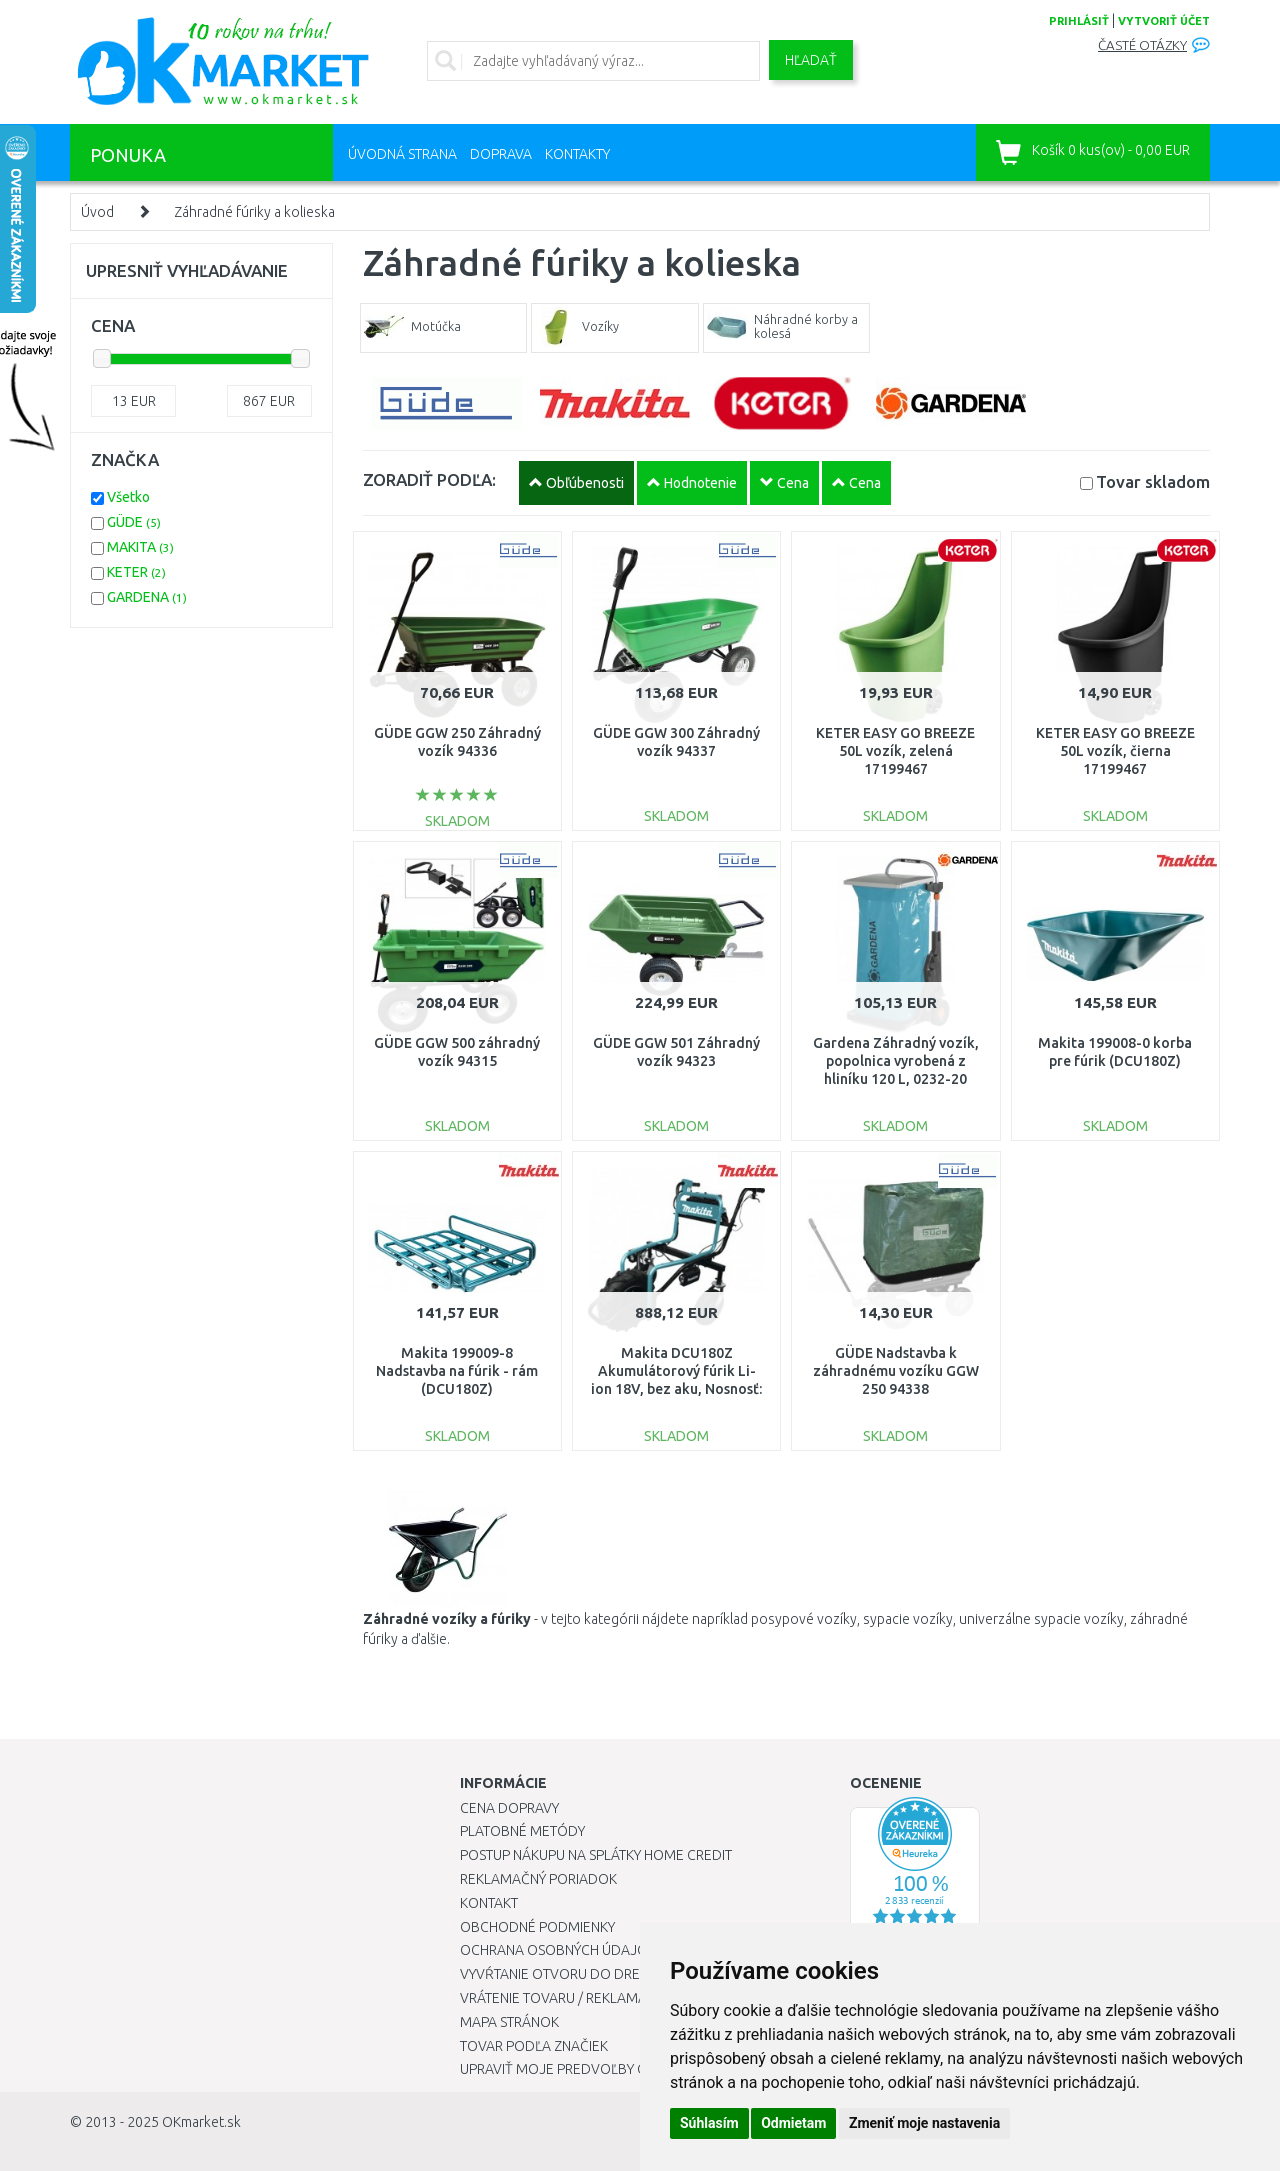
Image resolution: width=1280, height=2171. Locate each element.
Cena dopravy (509, 1808)
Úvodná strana (402, 154)
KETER (136, 572)
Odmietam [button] (793, 2123)
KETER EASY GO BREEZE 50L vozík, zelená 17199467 (895, 751)
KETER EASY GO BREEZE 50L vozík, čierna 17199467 (1115, 751)
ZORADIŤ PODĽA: (429, 479)
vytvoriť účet (1164, 21)
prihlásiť (1079, 21)
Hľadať (811, 60)
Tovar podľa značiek (534, 2046)
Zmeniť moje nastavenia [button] (924, 2123)
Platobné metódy (522, 1831)
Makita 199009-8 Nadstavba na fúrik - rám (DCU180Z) (457, 1371)
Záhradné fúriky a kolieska (254, 212)
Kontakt (489, 1903)
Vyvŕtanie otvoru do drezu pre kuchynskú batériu (638, 1974)
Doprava (501, 154)
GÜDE (134, 522)
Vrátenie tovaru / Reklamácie (563, 1998)
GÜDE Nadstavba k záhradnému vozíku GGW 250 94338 (896, 1371)
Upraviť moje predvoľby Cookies (577, 2069)
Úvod (97, 212)
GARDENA (147, 597)
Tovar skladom (1153, 481)
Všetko (128, 497)
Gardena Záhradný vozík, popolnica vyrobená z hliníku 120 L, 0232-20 (896, 1061)
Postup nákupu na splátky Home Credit (596, 1855)
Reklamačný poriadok (538, 1879)
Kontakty (577, 154)
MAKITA (140, 547)
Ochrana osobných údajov (558, 1950)
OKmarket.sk (201, 2122)
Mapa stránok (509, 2022)
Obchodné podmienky (537, 1927)
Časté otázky (1142, 45)
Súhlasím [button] (709, 2123)
